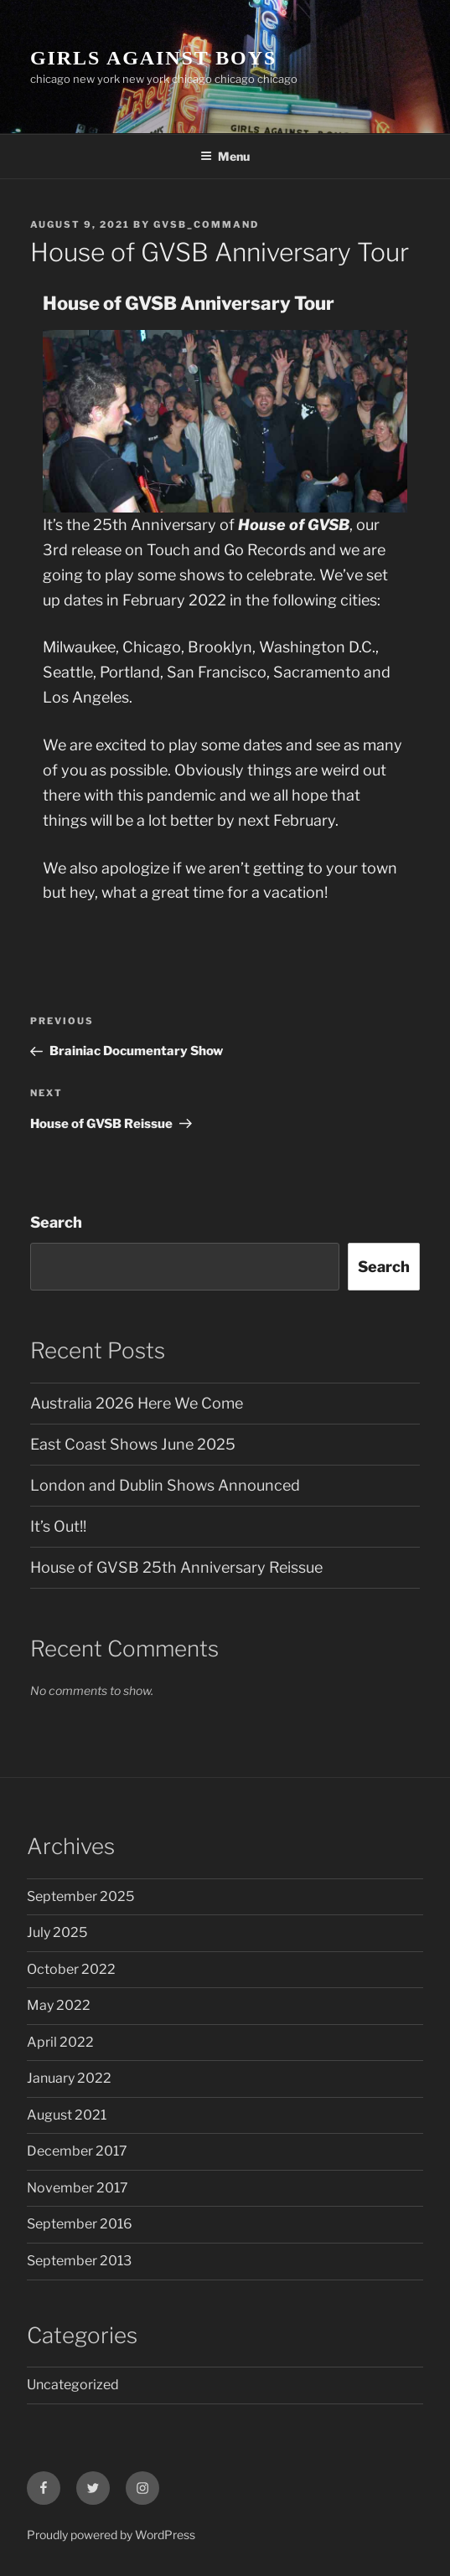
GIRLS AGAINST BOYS (153, 58)
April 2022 (60, 2042)
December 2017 (77, 2151)
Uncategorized (73, 2385)
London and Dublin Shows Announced (165, 1485)
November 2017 (77, 2188)
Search (56, 1222)
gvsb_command (206, 224)
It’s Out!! (58, 1526)
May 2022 (59, 2005)
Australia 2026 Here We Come (136, 1403)
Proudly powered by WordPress (111, 2534)
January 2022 (69, 2078)
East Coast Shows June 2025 (132, 1444)
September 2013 (79, 2261)
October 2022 (71, 1969)
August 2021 (66, 2115)
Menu (225, 156)
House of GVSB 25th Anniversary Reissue (176, 1567)
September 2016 (79, 2224)
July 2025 (57, 1932)
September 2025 (80, 1896)
